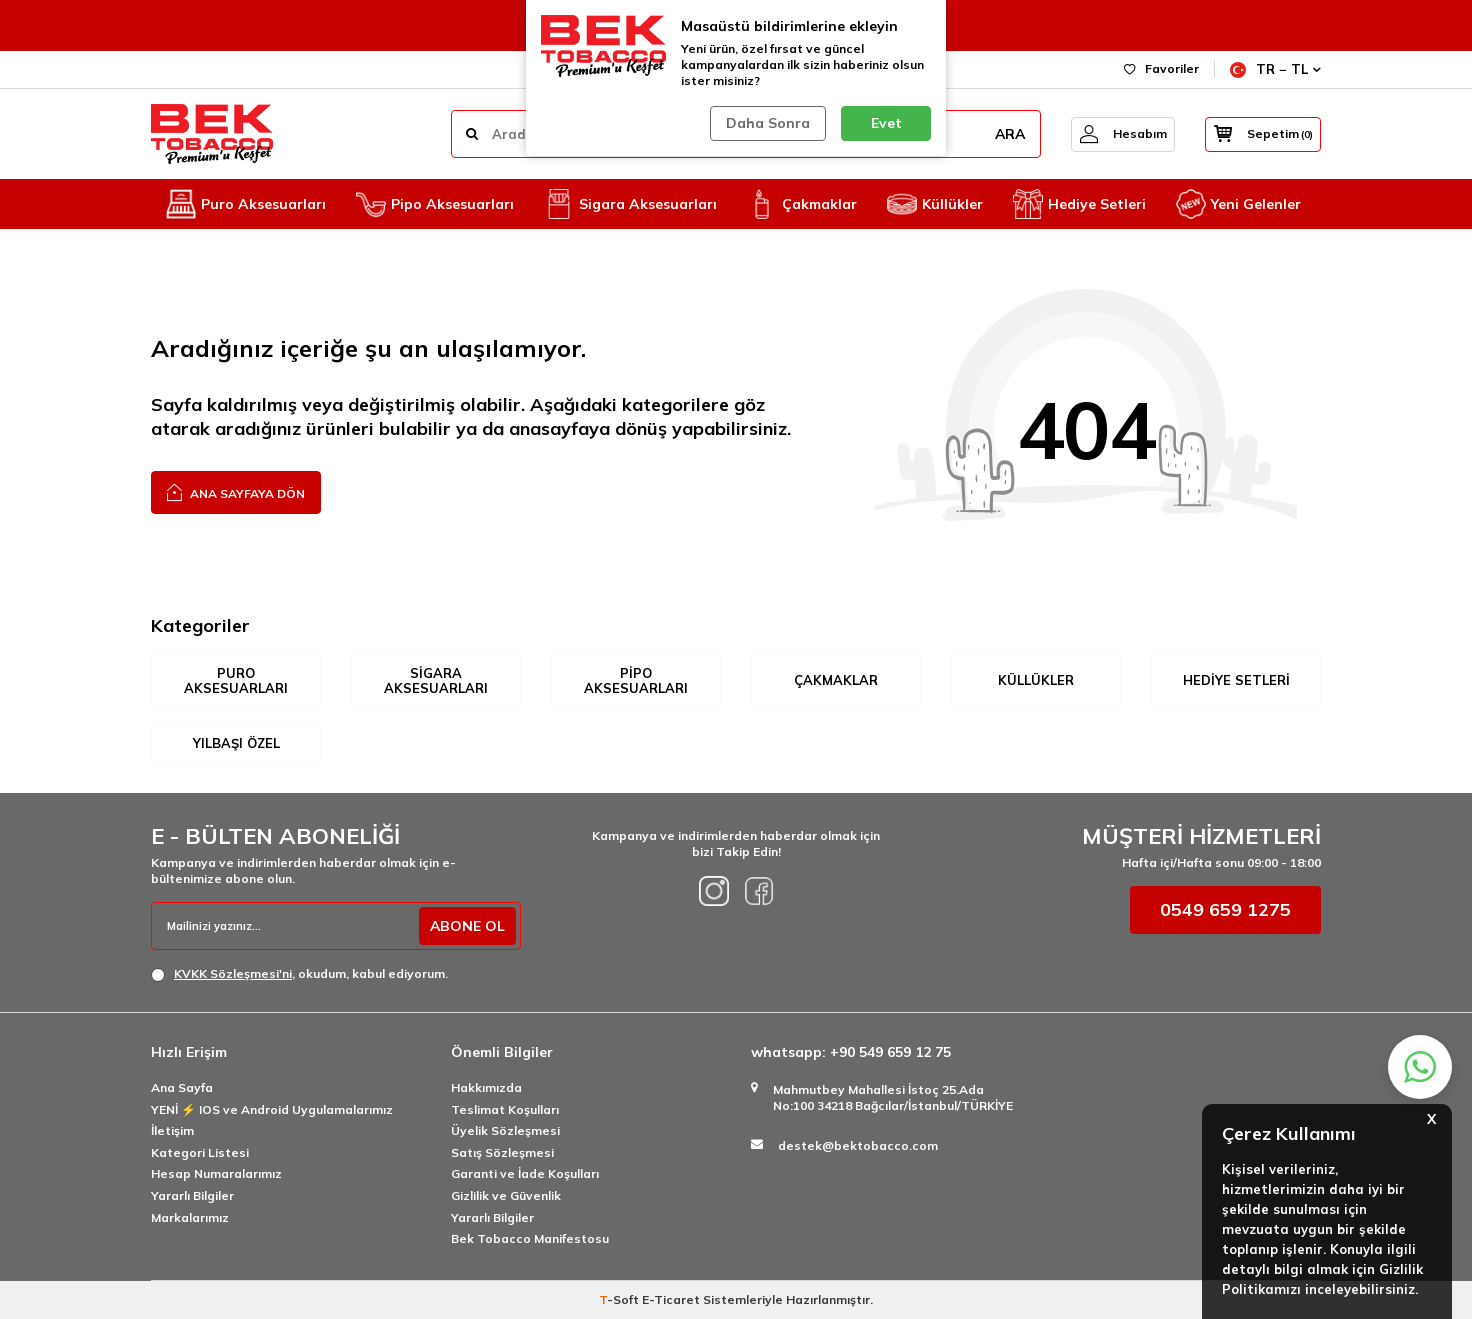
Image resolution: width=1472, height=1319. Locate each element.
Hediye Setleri (1079, 204)
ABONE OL (467, 926)
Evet (886, 123)
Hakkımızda (486, 1087)
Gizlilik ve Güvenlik (506, 1195)
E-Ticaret (671, 1299)
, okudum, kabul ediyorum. (299, 974)
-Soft (620, 1299)
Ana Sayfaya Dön (236, 491)
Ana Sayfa (182, 1087)
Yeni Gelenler (1238, 204)
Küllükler (935, 204)
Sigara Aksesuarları (630, 204)
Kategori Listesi (200, 1152)
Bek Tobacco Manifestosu (530, 1238)
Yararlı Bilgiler (192, 1195)
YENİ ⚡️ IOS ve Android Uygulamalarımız (272, 1109)
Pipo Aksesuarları (435, 204)
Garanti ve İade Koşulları (525, 1174)
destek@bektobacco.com (858, 1146)
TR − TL (1275, 69)
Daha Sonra (768, 123)
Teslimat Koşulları (505, 1109)
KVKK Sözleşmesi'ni (233, 973)
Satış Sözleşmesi (502, 1152)
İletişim (172, 1131)
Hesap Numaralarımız (216, 1174)
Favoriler (1161, 68)
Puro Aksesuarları (246, 204)
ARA (999, 134)
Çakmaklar (802, 204)
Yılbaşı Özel (236, 743)
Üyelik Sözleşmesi (505, 1131)
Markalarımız (190, 1217)
